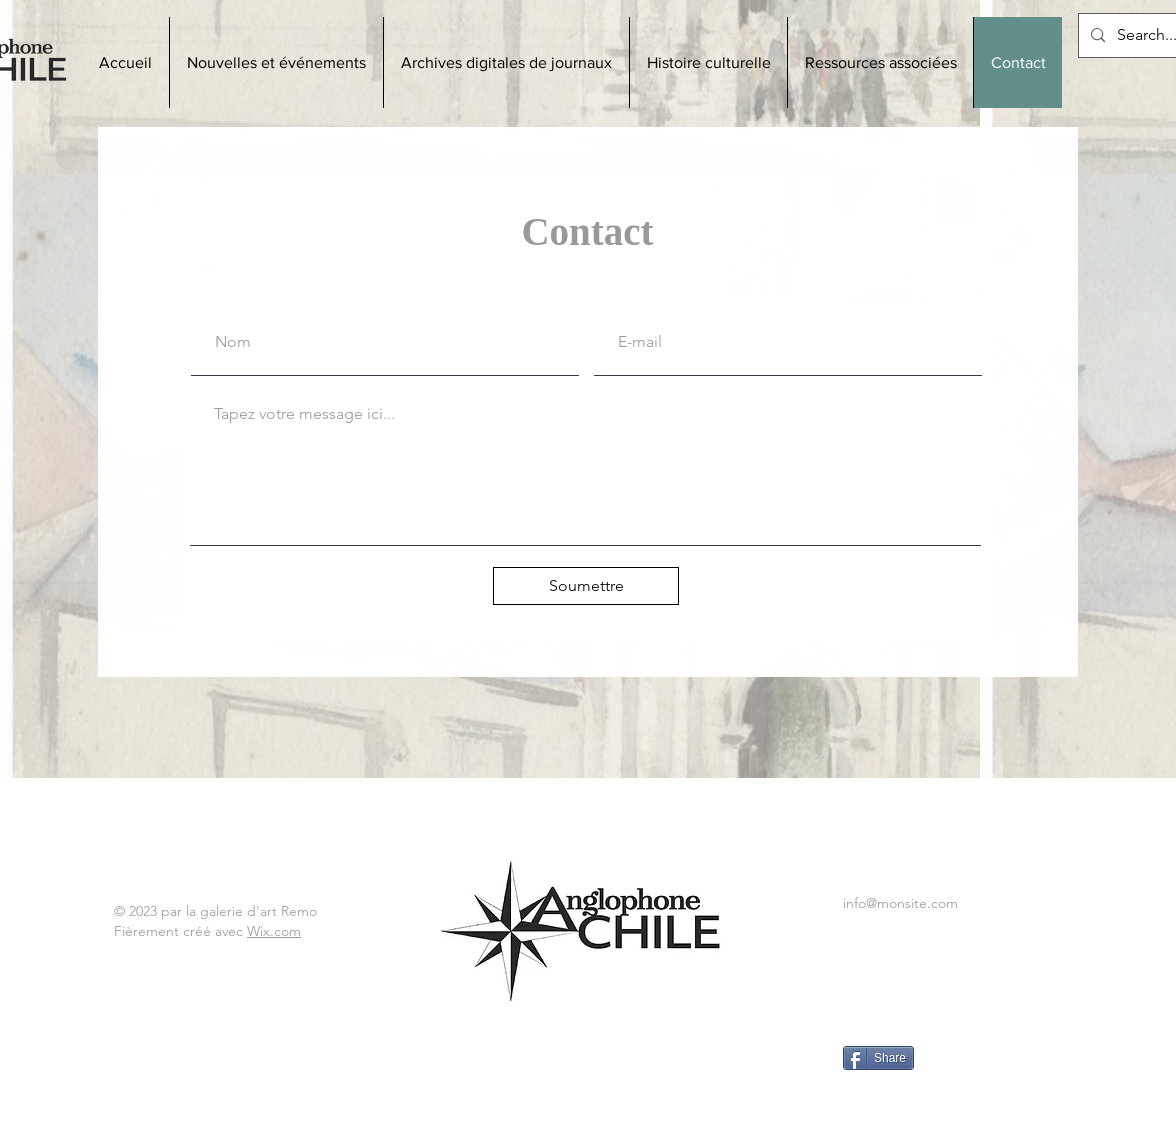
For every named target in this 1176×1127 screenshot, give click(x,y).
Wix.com (274, 931)
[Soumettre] (586, 586)
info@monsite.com (900, 903)
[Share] (878, 1058)
